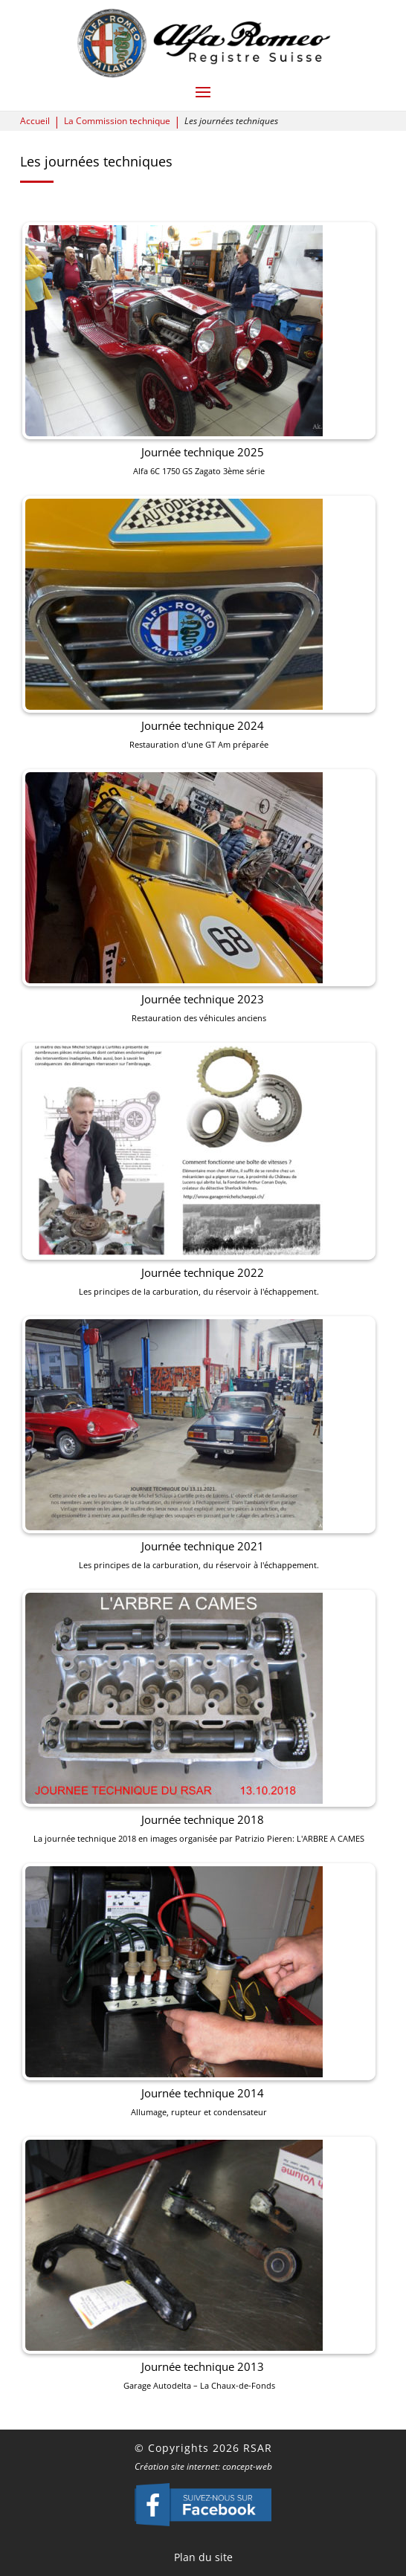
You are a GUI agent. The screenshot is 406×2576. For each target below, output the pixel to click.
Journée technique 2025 (203, 552)
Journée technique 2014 (203, 2003)
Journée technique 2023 (203, 1036)
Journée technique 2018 (203, 1761)
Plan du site (203, 2557)
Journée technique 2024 (203, 793)
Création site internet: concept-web (203, 2466)
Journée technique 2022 (203, 1277)
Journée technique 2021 (203, 1519)
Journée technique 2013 (203, 2244)
